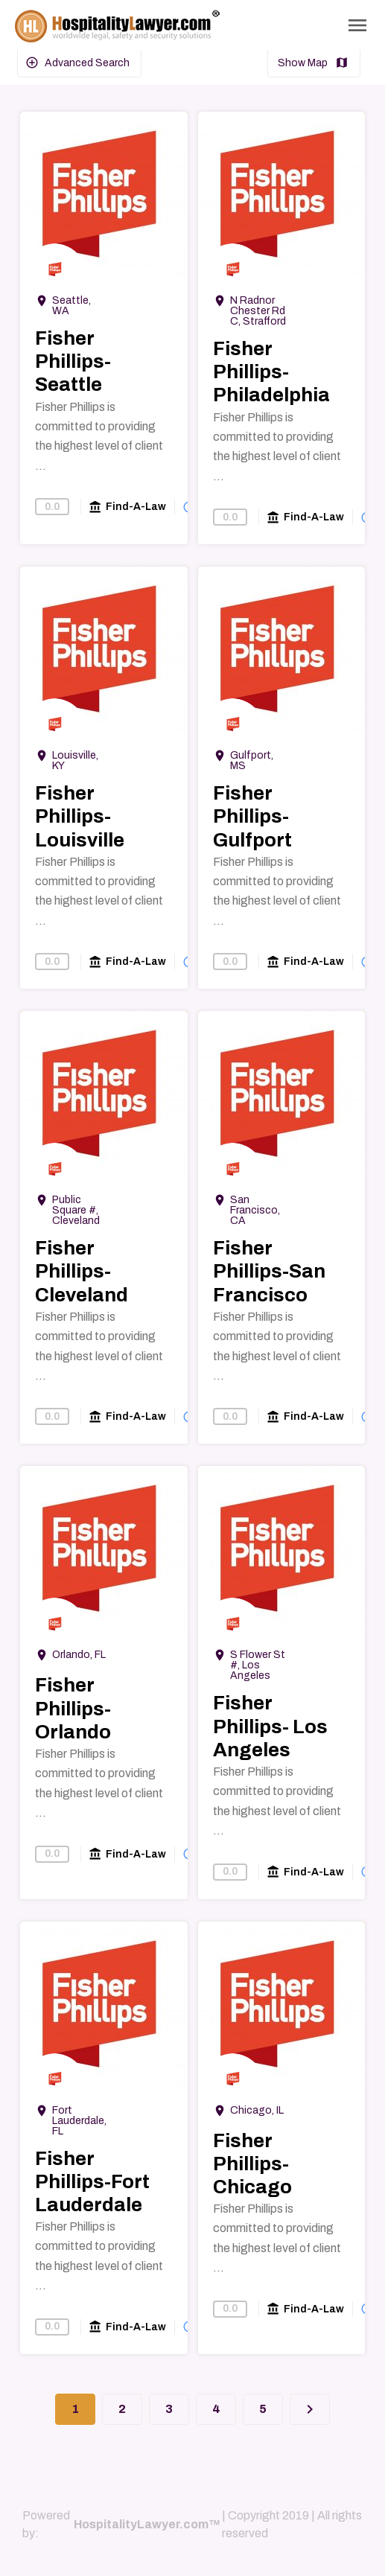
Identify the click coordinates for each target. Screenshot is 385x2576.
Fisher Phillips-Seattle (73, 361)
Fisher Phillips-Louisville (79, 815)
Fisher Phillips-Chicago (252, 2163)
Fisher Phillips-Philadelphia (271, 371)
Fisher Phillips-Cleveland (81, 1270)
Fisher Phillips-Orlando (73, 1707)
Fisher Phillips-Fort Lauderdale (92, 2181)
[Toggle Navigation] (357, 25)
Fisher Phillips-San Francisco (269, 1270)
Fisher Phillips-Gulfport (252, 815)
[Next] (310, 2409)
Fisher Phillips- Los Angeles (270, 1725)
